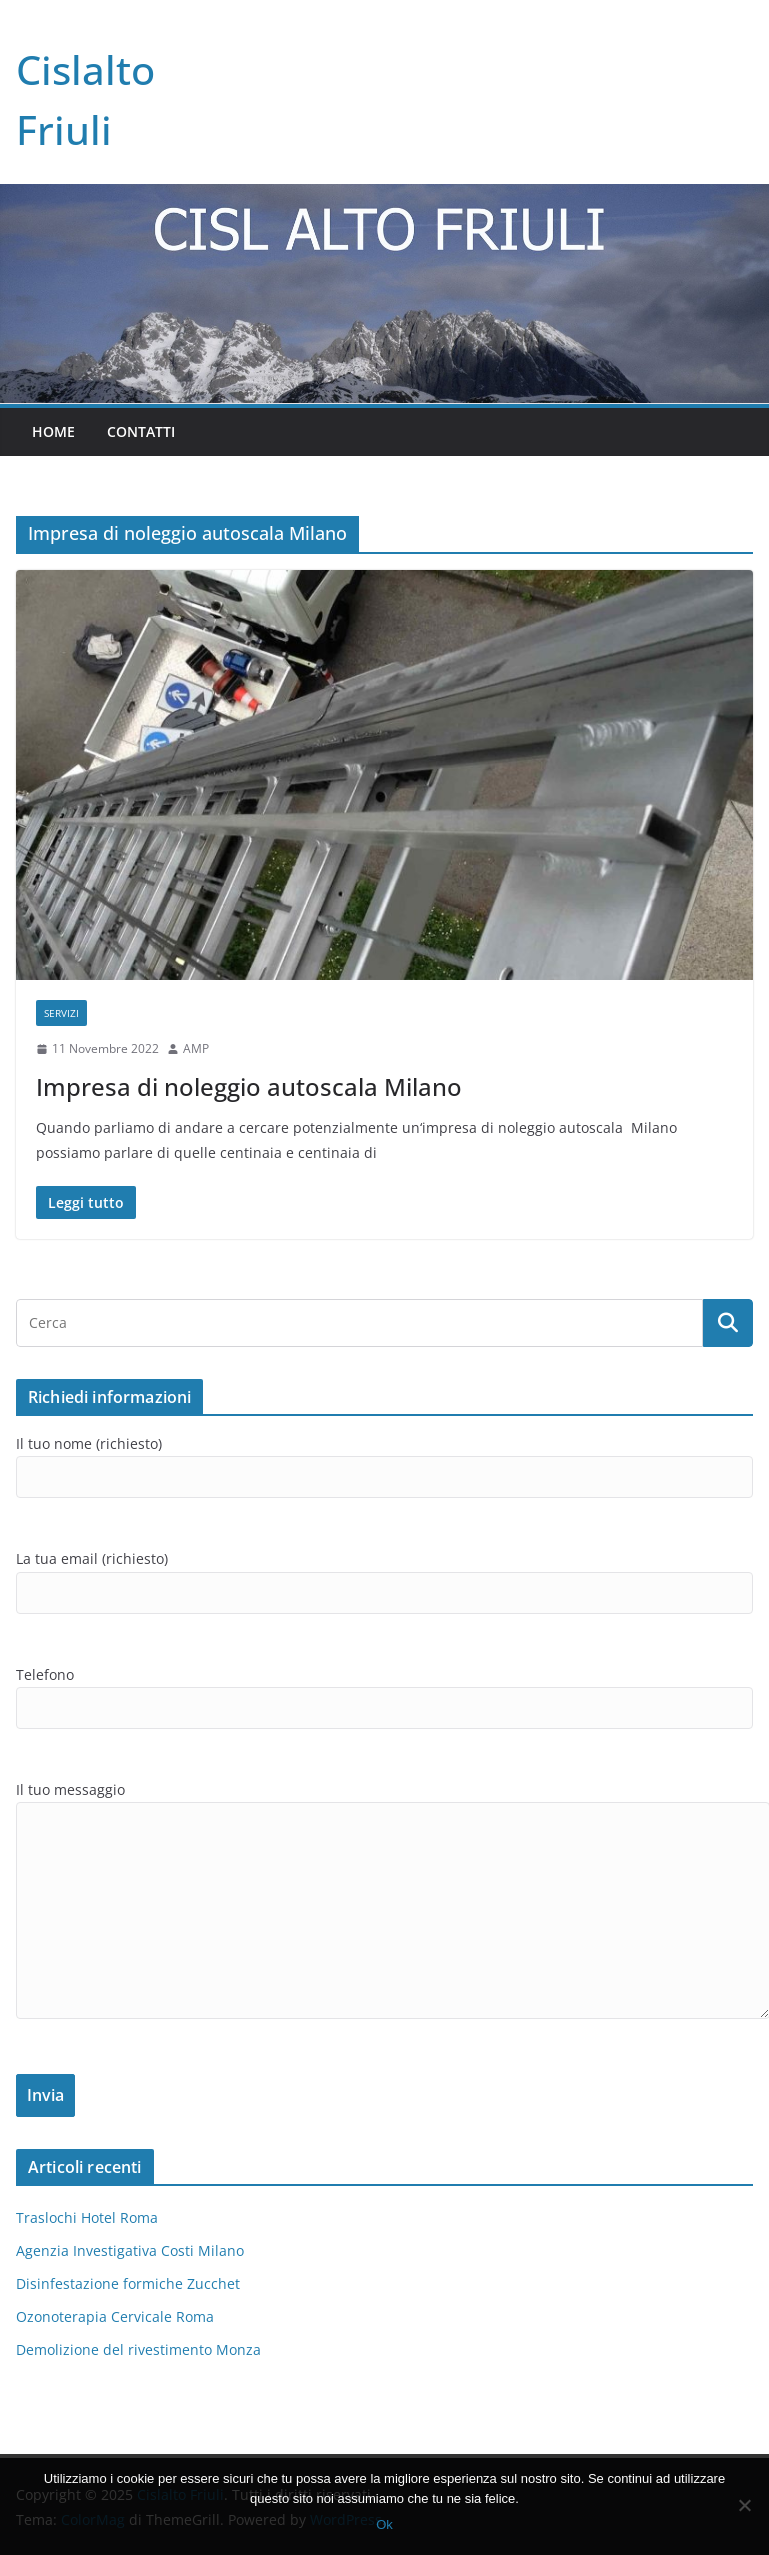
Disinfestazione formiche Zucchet (128, 2283)
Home (53, 431)
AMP (196, 1048)
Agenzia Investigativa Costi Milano (130, 2250)
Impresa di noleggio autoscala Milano (249, 1086)
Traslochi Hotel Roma (87, 2217)
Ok (384, 2524)
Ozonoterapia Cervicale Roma (115, 2316)
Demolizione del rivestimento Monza (138, 2349)
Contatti (141, 431)
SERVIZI (61, 1013)
